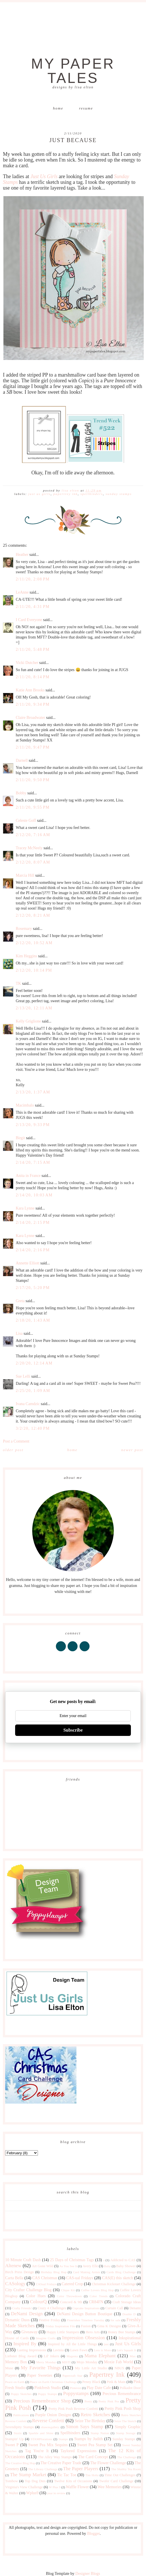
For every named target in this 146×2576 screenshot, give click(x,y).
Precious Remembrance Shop (42, 2401)
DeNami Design (27, 2313)
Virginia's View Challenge (24, 2487)
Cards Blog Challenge (121, 2272)
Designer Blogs (87, 2573)
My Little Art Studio (91, 2368)
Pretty (88, 2401)
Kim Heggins (26, 956)
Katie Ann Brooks (30, 690)
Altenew (13, 2265)
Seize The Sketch (125, 2421)
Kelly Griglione (28, 1021)
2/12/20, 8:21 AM (33, 915)
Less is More (102, 2350)
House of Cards (17, 2338)
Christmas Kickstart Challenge (114, 2284)
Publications (21, 2415)
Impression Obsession (83, 2337)
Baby (107, 2266)
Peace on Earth (15, 2382)
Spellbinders (91, 494)
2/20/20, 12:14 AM (34, 1363)
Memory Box (16, 2362)
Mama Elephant (99, 2355)
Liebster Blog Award (20, 2356)
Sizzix (18, 2433)
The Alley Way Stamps (55, 2457)
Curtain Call (114, 2308)
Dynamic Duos (17, 2320)
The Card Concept (93, 2457)
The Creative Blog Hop (20, 2463)
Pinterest (75, 2388)
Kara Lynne (25, 1208)
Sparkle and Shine (41, 2433)
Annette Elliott (27, 1263)
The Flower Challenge (108, 2463)
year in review (56, 2493)
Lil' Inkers (51, 2356)
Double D (128, 2314)
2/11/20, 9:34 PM (33, 704)
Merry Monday (46, 2362)
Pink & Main (116, 2382)
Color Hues (36, 2296)
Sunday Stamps (119, 494)
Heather (22, 554)
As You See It (68, 2266)
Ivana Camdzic (28, 1404)
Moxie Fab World (118, 2362)
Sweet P (12, 2445)
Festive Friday (49, 2320)
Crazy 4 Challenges (52, 2308)
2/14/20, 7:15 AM (33, 1162)
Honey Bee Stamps (122, 2332)
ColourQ (38, 2301)
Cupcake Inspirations (86, 2308)
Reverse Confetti (48, 2420)
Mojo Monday (87, 2362)
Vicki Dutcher (27, 663)
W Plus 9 (54, 2487)
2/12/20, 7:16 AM (33, 835)
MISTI (66, 2362)
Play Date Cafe (99, 2388)
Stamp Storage (125, 2433)
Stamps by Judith (88, 2439)
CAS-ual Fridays (79, 2278)
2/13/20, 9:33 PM (33, 1125)
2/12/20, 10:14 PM (34, 970)
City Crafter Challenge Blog (28, 2290)
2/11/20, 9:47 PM (33, 747)
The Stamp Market (28, 2474)
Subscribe (73, 1730)
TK (18, 983)
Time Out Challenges (119, 2475)
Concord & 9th (71, 2302)
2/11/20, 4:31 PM (33, 606)
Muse (9, 2368)
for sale (116, 2320)
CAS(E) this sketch (117, 2278)
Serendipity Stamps (19, 2427)
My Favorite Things (41, 2367)
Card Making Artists (86, 2272)
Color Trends (99, 2296)
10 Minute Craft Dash (23, 2260)
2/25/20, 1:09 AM (33, 1391)
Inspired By (24, 2343)
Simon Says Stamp (84, 2426)
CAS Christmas (44, 2278)
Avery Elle (90, 2266)
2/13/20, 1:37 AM (33, 1092)
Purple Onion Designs (53, 2415)
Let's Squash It (126, 2350)
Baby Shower (125, 2266)
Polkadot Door (130, 2388)
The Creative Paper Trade (61, 2463)
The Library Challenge (43, 2469)
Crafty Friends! (22, 2308)
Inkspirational (130, 2338)
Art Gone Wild (42, 2266)
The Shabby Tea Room (126, 2469)
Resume (86, 108)
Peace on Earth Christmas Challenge (53, 2382)
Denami (135, 2308)
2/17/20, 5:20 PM (33, 1288)
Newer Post (132, 1450)
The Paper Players (80, 2468)
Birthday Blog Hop (54, 2272)
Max (133, 2356)
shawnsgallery (50, 2427)
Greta (20, 1301)
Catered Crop (72, 2284)
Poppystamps (76, 2393)
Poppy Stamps (47, 2394)
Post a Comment (16, 1441)
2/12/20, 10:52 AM (34, 943)
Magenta (72, 2356)
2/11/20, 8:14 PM (33, 677)
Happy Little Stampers (62, 2332)
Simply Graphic (128, 2427)
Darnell (22, 760)
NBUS (119, 2368)
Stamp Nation (100, 2433)
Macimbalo (25, 1105)
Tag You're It (37, 2451)
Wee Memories (110, 2487)
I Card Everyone (29, 620)
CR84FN (96, 2302)
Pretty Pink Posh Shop (122, 2408)
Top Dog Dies (35, 2481)
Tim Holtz (92, 2475)
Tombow (11, 2481)
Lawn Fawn (79, 2350)
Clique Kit (68, 2290)
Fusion (86, 2326)
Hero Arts (93, 2332)
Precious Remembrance (121, 2394)
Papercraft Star (72, 2375)
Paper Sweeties (39, 2375)
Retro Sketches (95, 2414)
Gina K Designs (109, 2326)
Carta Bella (14, 2278)
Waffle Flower (77, 2487)
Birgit (20, 1138)
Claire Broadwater (30, 717)
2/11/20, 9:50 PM (33, 780)
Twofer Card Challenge (116, 2481)
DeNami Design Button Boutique (84, 2314)
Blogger (93, 2533)
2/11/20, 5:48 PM (33, 649)
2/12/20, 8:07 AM (33, 862)
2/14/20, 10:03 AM (34, 1195)
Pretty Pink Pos (108, 2401)
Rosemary (24, 928)
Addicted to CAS (122, 2260)
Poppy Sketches (21, 2394)
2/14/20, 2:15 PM (33, 1222)
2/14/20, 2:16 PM (33, 1250)
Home (58, 108)
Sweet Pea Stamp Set (95, 2445)
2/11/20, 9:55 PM (33, 807)
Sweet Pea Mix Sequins (48, 2445)
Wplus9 (32, 2493)
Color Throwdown (69, 2296)
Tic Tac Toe (66, 2475)
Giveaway (29, 2332)
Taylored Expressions (78, 2451)
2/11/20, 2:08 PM (33, 579)
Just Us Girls (39, 494)
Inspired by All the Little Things (72, 2344)
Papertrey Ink (65, 494)
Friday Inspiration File (60, 2326)
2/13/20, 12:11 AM (34, 1008)
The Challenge (126, 2457)
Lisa (19, 1333)
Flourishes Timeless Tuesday (85, 2320)
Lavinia (58, 2350)
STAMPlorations (41, 2439)
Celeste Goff (26, 820)
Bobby (21, 793)
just (106, 2344)
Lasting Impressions (31, 2350)
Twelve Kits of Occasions (73, 2481)
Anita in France (28, 1175)
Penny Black (91, 2382)
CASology (15, 2283)
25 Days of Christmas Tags (72, 2260)
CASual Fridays (46, 2284)
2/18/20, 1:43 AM (33, 1320)
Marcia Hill (25, 875)
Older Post (13, 1450)
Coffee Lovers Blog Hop (97, 2290)
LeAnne (22, 592)
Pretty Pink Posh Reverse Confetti (73, 2409)
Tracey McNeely (29, 848)
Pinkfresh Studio (48, 2388)
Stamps (63, 2439)
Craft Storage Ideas (126, 2302)
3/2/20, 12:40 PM (33, 1428)
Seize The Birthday (90, 2421)
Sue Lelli (23, 1376)
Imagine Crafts (46, 2338)
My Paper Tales (73, 71)
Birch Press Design (19, 2272)
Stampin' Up (14, 2439)
